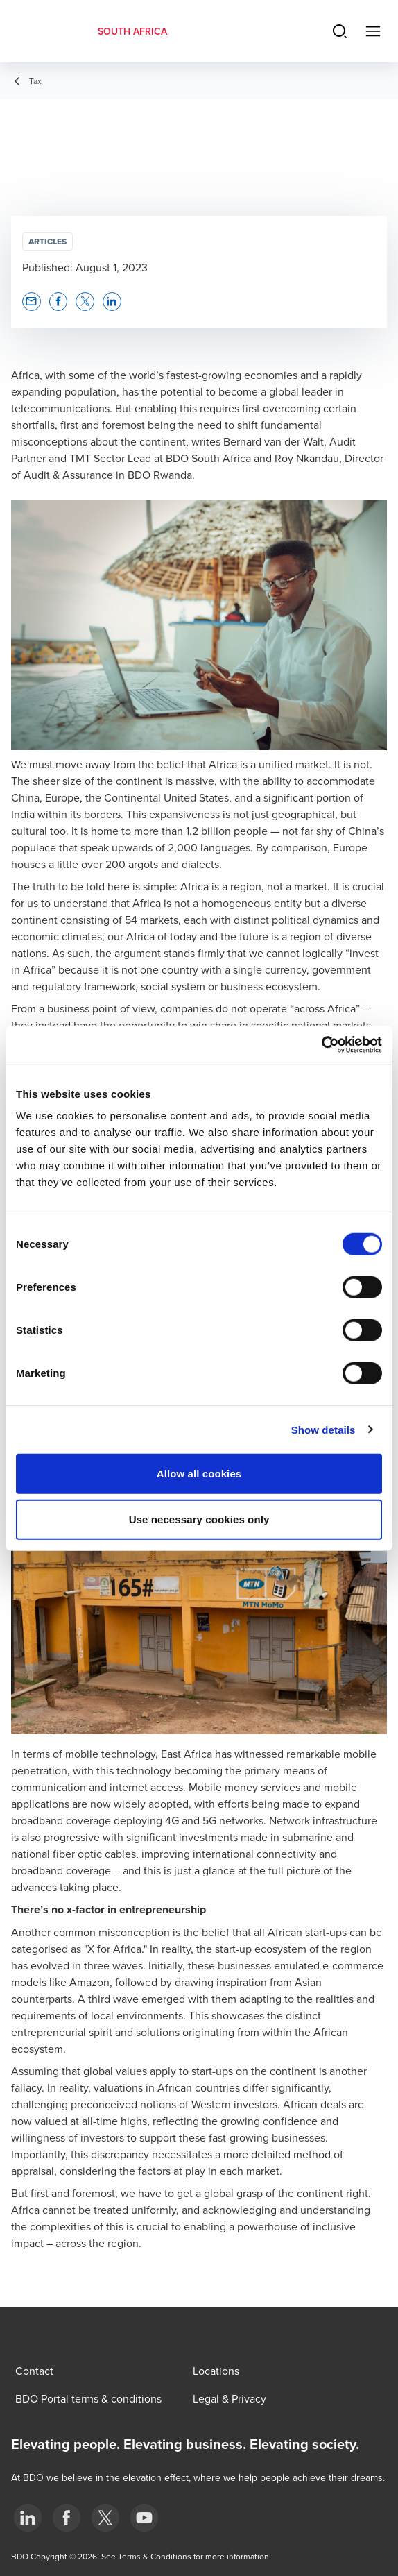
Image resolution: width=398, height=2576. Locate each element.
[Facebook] (66, 2517)
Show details (323, 1429)
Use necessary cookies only (199, 1519)
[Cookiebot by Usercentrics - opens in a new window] (321, 1045)
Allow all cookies (199, 1474)
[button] (31, 301)
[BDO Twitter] (105, 2517)
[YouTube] (144, 2517)
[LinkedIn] (27, 2517)
